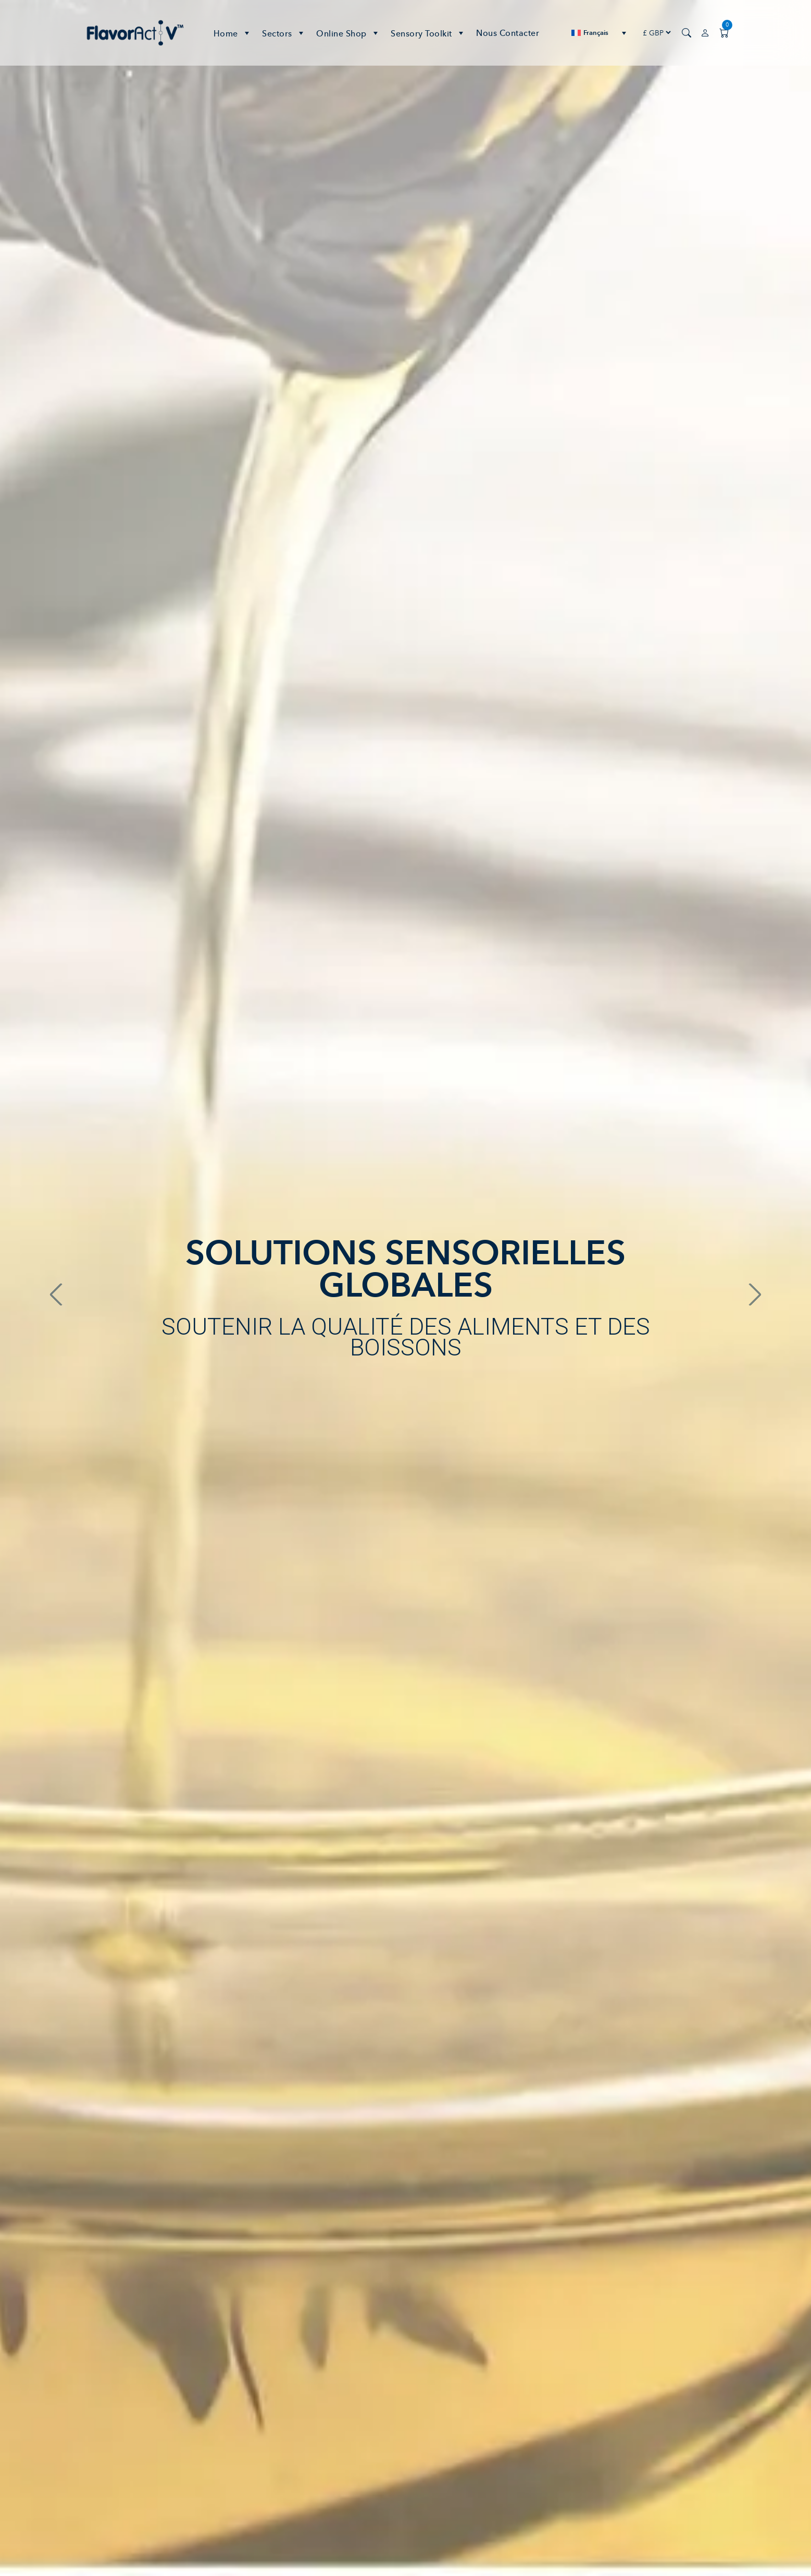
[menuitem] (598, 33)
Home (233, 32)
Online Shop (348, 32)
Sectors (284, 32)
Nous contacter (507, 33)
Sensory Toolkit (428, 32)
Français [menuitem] (595, 32)
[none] (598, 33)
